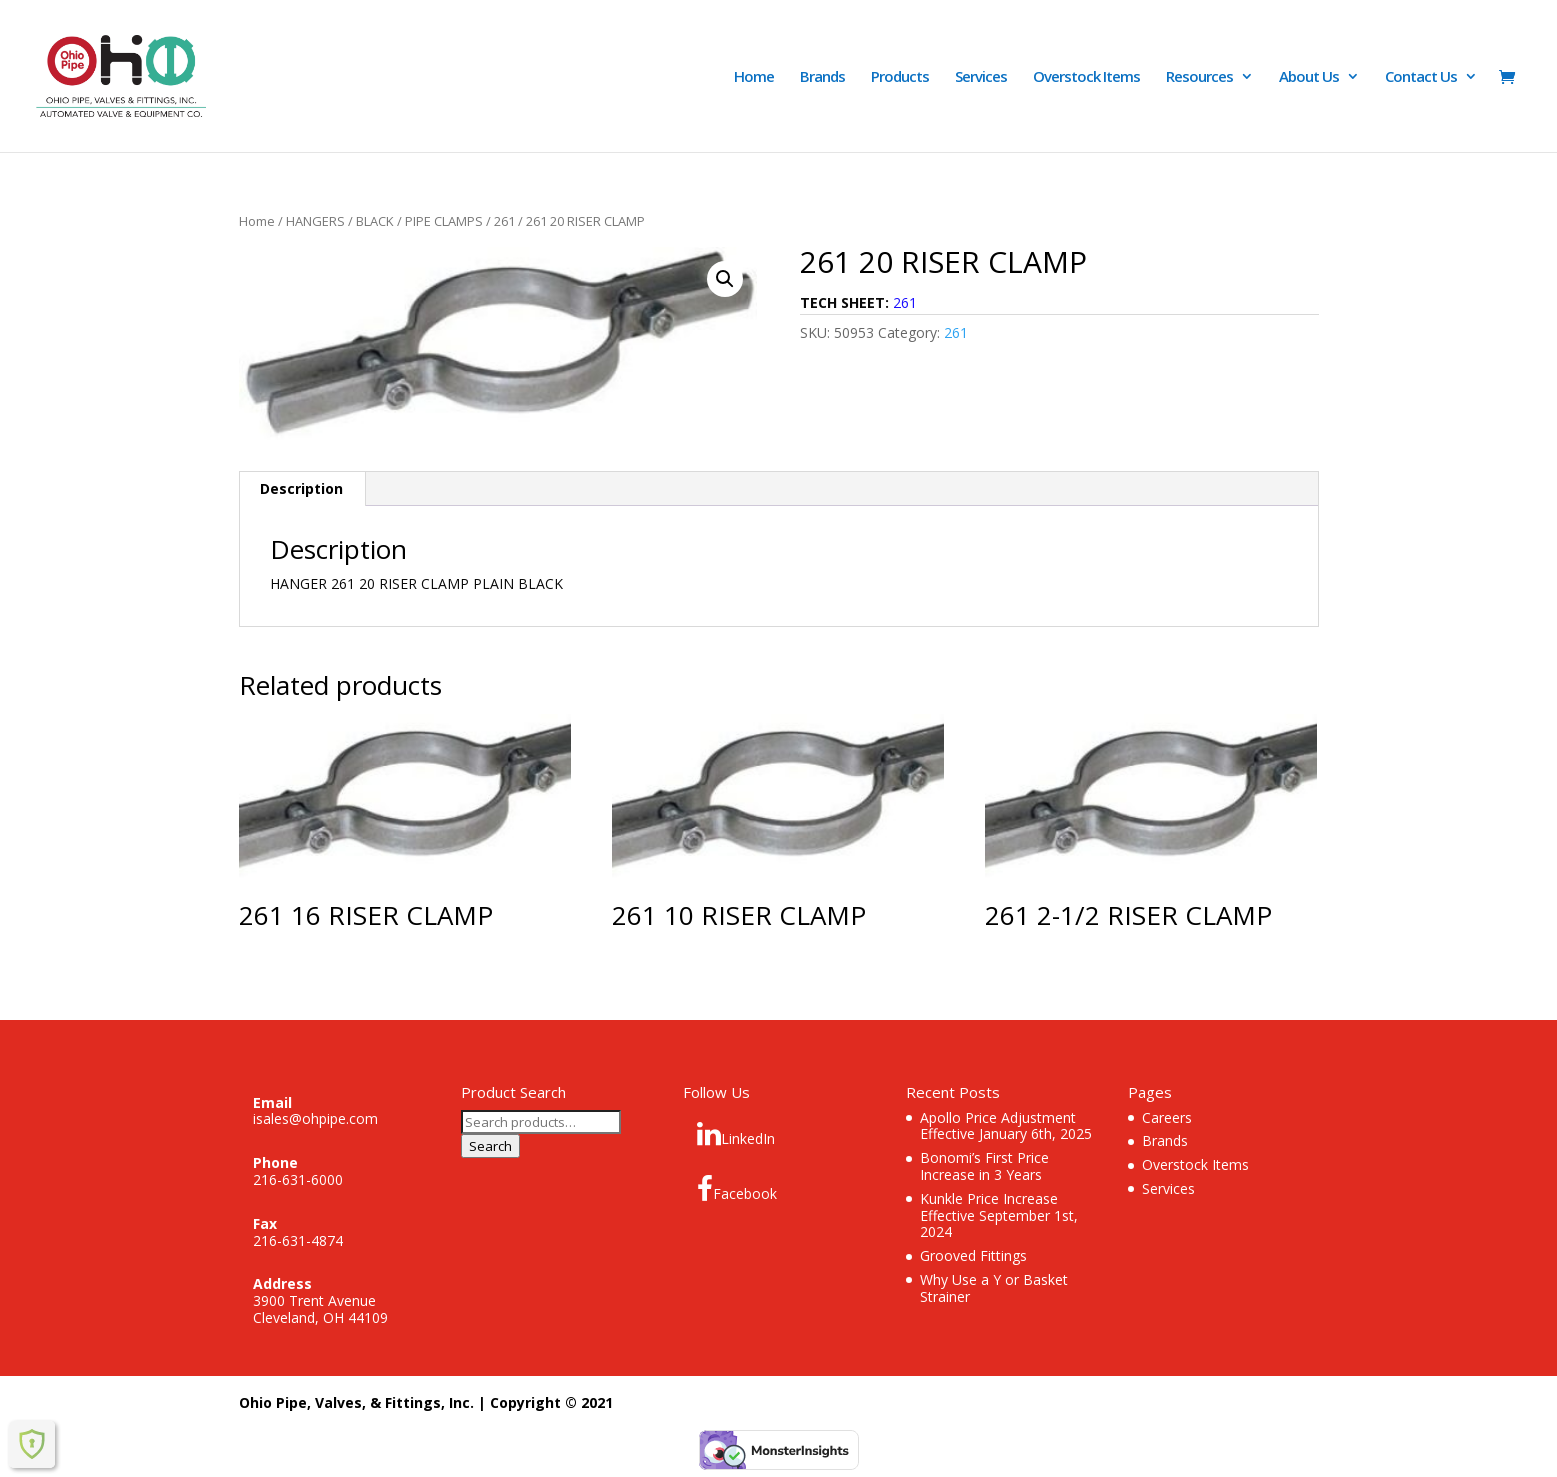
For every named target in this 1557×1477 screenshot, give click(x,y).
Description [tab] (301, 488)
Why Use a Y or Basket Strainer (994, 1288)
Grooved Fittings (973, 1255)
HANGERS (315, 221)
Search (490, 1146)
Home (754, 77)
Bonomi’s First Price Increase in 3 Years (984, 1166)
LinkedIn (736, 1134)
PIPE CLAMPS (444, 221)
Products (900, 77)
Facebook (737, 1189)
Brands (822, 77)
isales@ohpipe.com (315, 1118)
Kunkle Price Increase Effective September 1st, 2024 (999, 1215)
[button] (725, 279)
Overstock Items (1086, 77)
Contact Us (1421, 77)
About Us (1309, 77)
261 (504, 221)
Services (981, 77)
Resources (1199, 77)
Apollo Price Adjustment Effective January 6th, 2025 (1006, 1126)
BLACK (375, 221)
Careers (1167, 1117)
